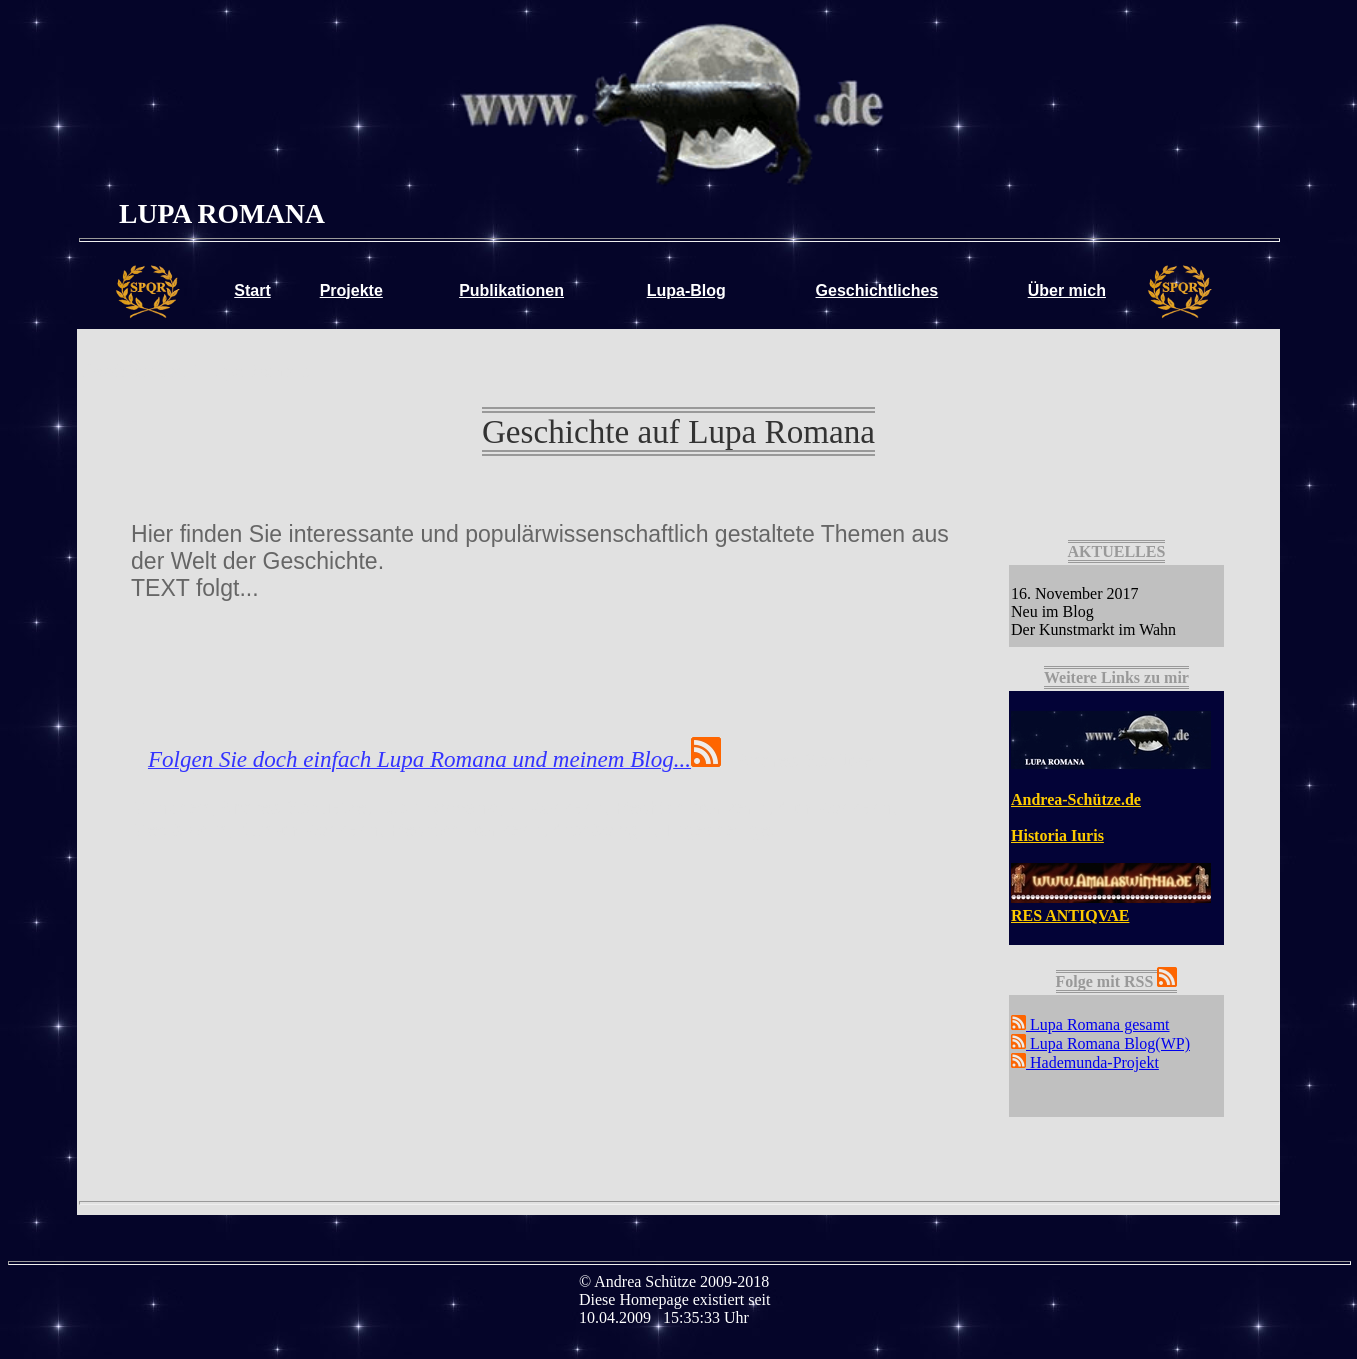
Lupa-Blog (686, 290)
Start (252, 290)
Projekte (351, 290)
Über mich (1067, 290)
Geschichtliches (877, 290)
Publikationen (511, 290)
